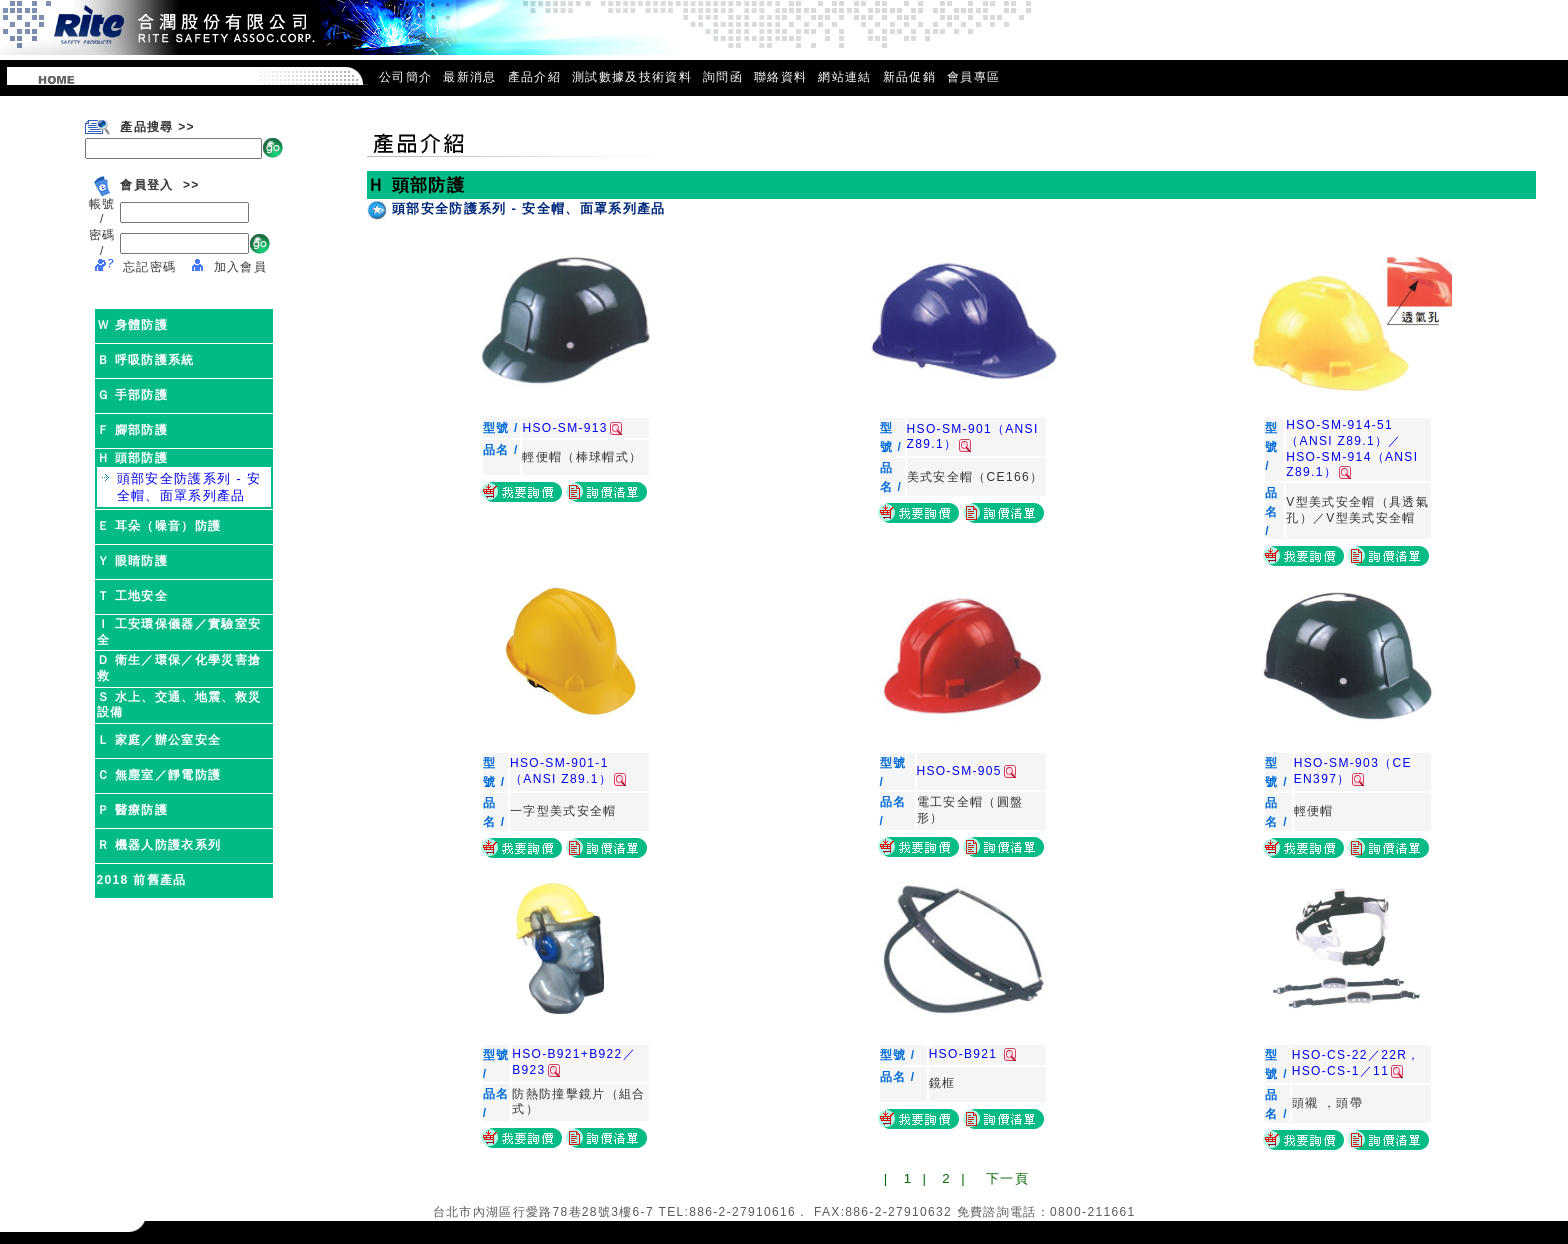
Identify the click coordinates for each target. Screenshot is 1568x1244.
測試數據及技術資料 (632, 77)
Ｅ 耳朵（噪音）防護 (159, 526)
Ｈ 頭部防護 (132, 458)
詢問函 (723, 77)
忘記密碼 (149, 267)
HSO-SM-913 (571, 428)
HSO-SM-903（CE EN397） (1353, 771)
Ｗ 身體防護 (132, 325)
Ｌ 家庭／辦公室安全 (159, 740)
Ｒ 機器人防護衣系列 (159, 845)
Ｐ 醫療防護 (132, 810)
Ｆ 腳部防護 (132, 430)
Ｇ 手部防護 (132, 395)
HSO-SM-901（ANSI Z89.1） (973, 437)
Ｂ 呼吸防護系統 (146, 360)
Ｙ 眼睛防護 (132, 561)
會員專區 (973, 77)
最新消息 (469, 77)
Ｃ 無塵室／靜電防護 (159, 775)
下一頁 (1007, 1178)
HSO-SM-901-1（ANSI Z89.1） (568, 771)
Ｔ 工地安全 (132, 596)
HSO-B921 (972, 1054)
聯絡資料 (780, 77)
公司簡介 (405, 77)
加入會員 (240, 267)
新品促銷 (909, 77)
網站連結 (844, 77)
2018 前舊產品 (142, 880)
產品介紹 (534, 77)
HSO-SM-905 (966, 771)
